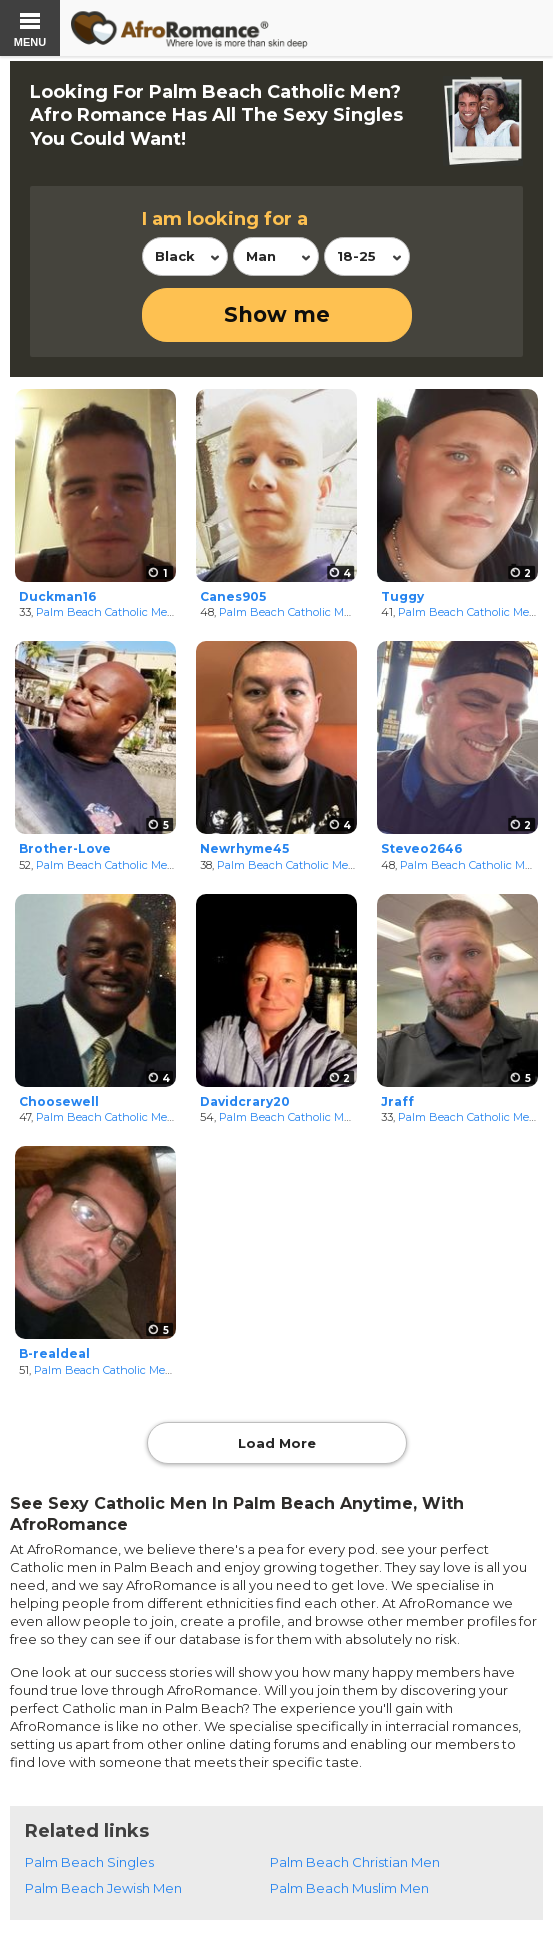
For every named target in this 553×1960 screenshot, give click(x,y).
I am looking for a (225, 219)
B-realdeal (54, 1353)
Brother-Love (65, 848)
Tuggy (402, 596)
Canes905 (233, 596)
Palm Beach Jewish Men (103, 1888)
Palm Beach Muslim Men (349, 1888)
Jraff (397, 1101)
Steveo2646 (421, 848)
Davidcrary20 (245, 1101)
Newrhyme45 (244, 848)
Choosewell (59, 1101)
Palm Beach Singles (89, 1862)
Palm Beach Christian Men (355, 1862)
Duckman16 (57, 596)
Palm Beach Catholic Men (105, 612)
